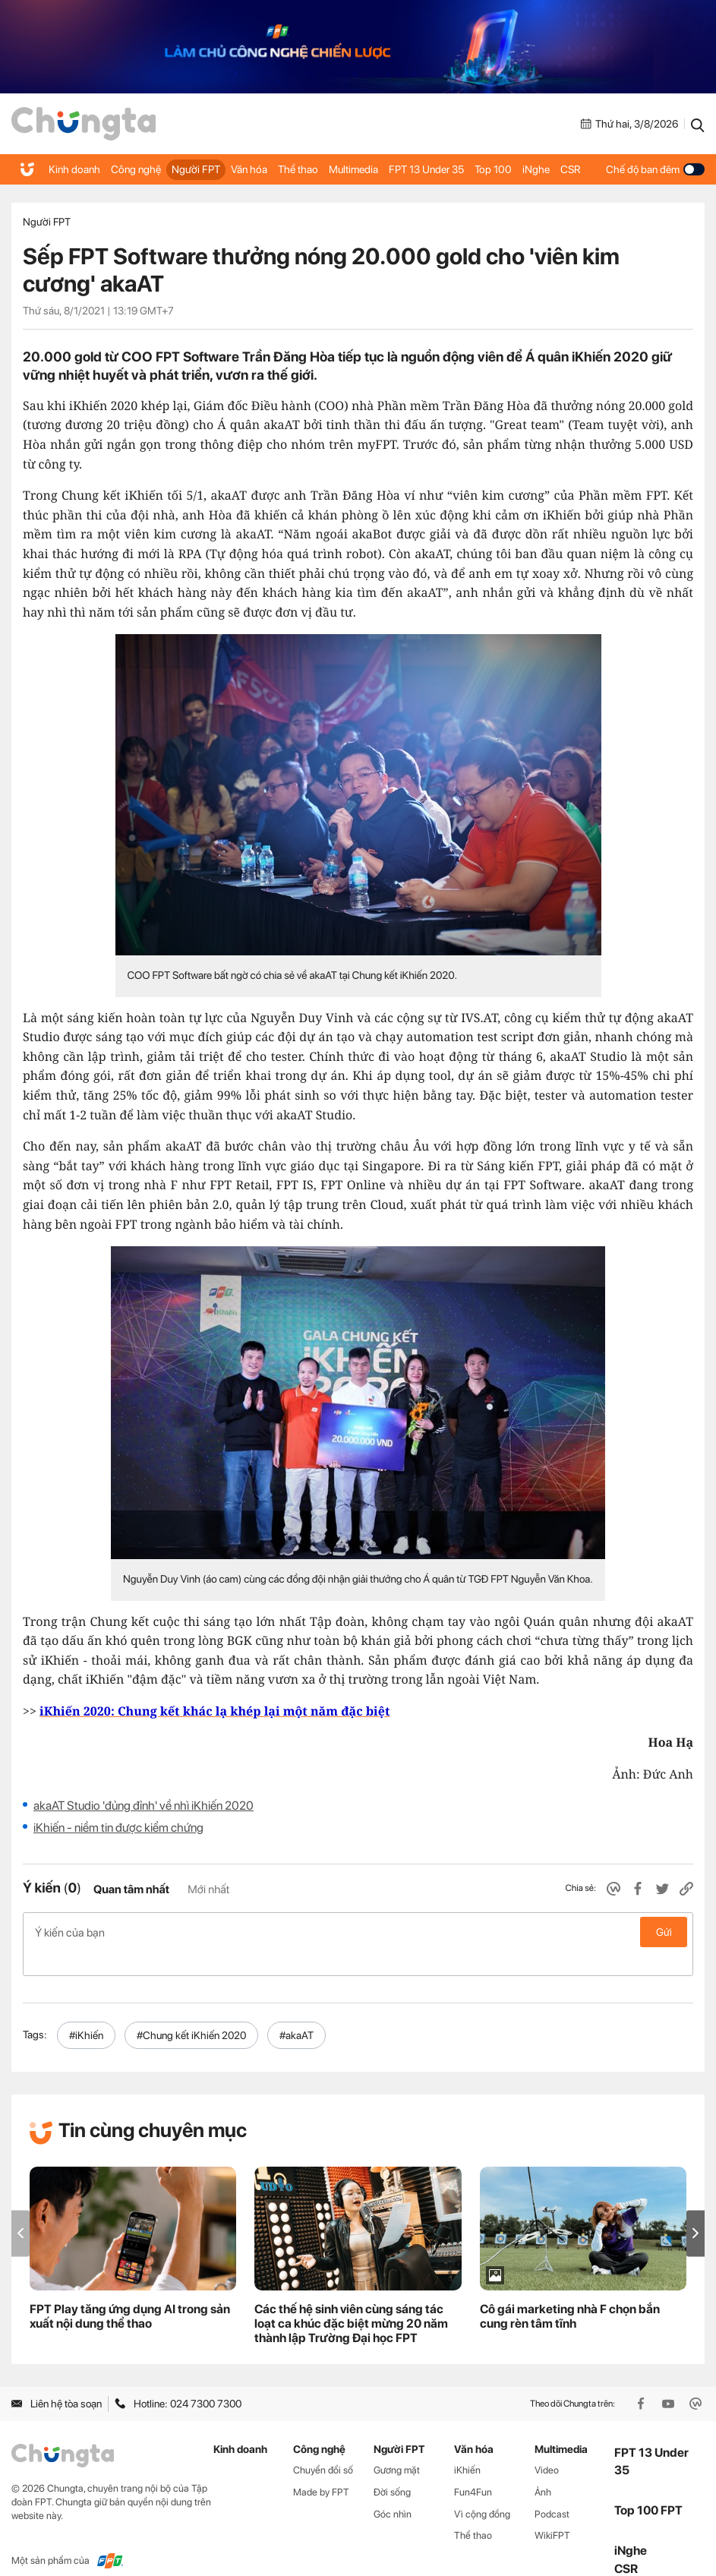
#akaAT (296, 2011)
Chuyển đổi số (323, 2445)
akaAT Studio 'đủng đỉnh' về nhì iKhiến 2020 (143, 1805)
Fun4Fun (473, 2467)
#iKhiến (86, 2011)
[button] (695, 2209)
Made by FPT (321, 2467)
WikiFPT (552, 2511)
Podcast (552, 2490)
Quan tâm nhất (131, 1889)
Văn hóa (246, 169)
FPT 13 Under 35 (422, 169)
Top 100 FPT (648, 2486)
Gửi (664, 1932)
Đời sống (392, 2467)
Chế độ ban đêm (655, 169)
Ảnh (543, 2467)
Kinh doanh (74, 169)
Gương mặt (397, 2445)
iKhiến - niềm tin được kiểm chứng (118, 1827)
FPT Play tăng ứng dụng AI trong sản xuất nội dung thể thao (130, 2292)
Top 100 (487, 169)
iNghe (529, 169)
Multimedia (349, 169)
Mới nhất (208, 1889)
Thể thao (294, 169)
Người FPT (194, 169)
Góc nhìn (393, 2490)
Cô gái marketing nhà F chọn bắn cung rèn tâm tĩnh (570, 2292)
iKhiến (467, 2445)
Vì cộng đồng (482, 2490)
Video (547, 2445)
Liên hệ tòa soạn (56, 2379)
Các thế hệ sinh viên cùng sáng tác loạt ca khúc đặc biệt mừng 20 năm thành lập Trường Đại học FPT (351, 2299)
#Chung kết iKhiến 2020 (191, 2011)
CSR (563, 169)
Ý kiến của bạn (358, 1932)
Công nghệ (134, 169)
